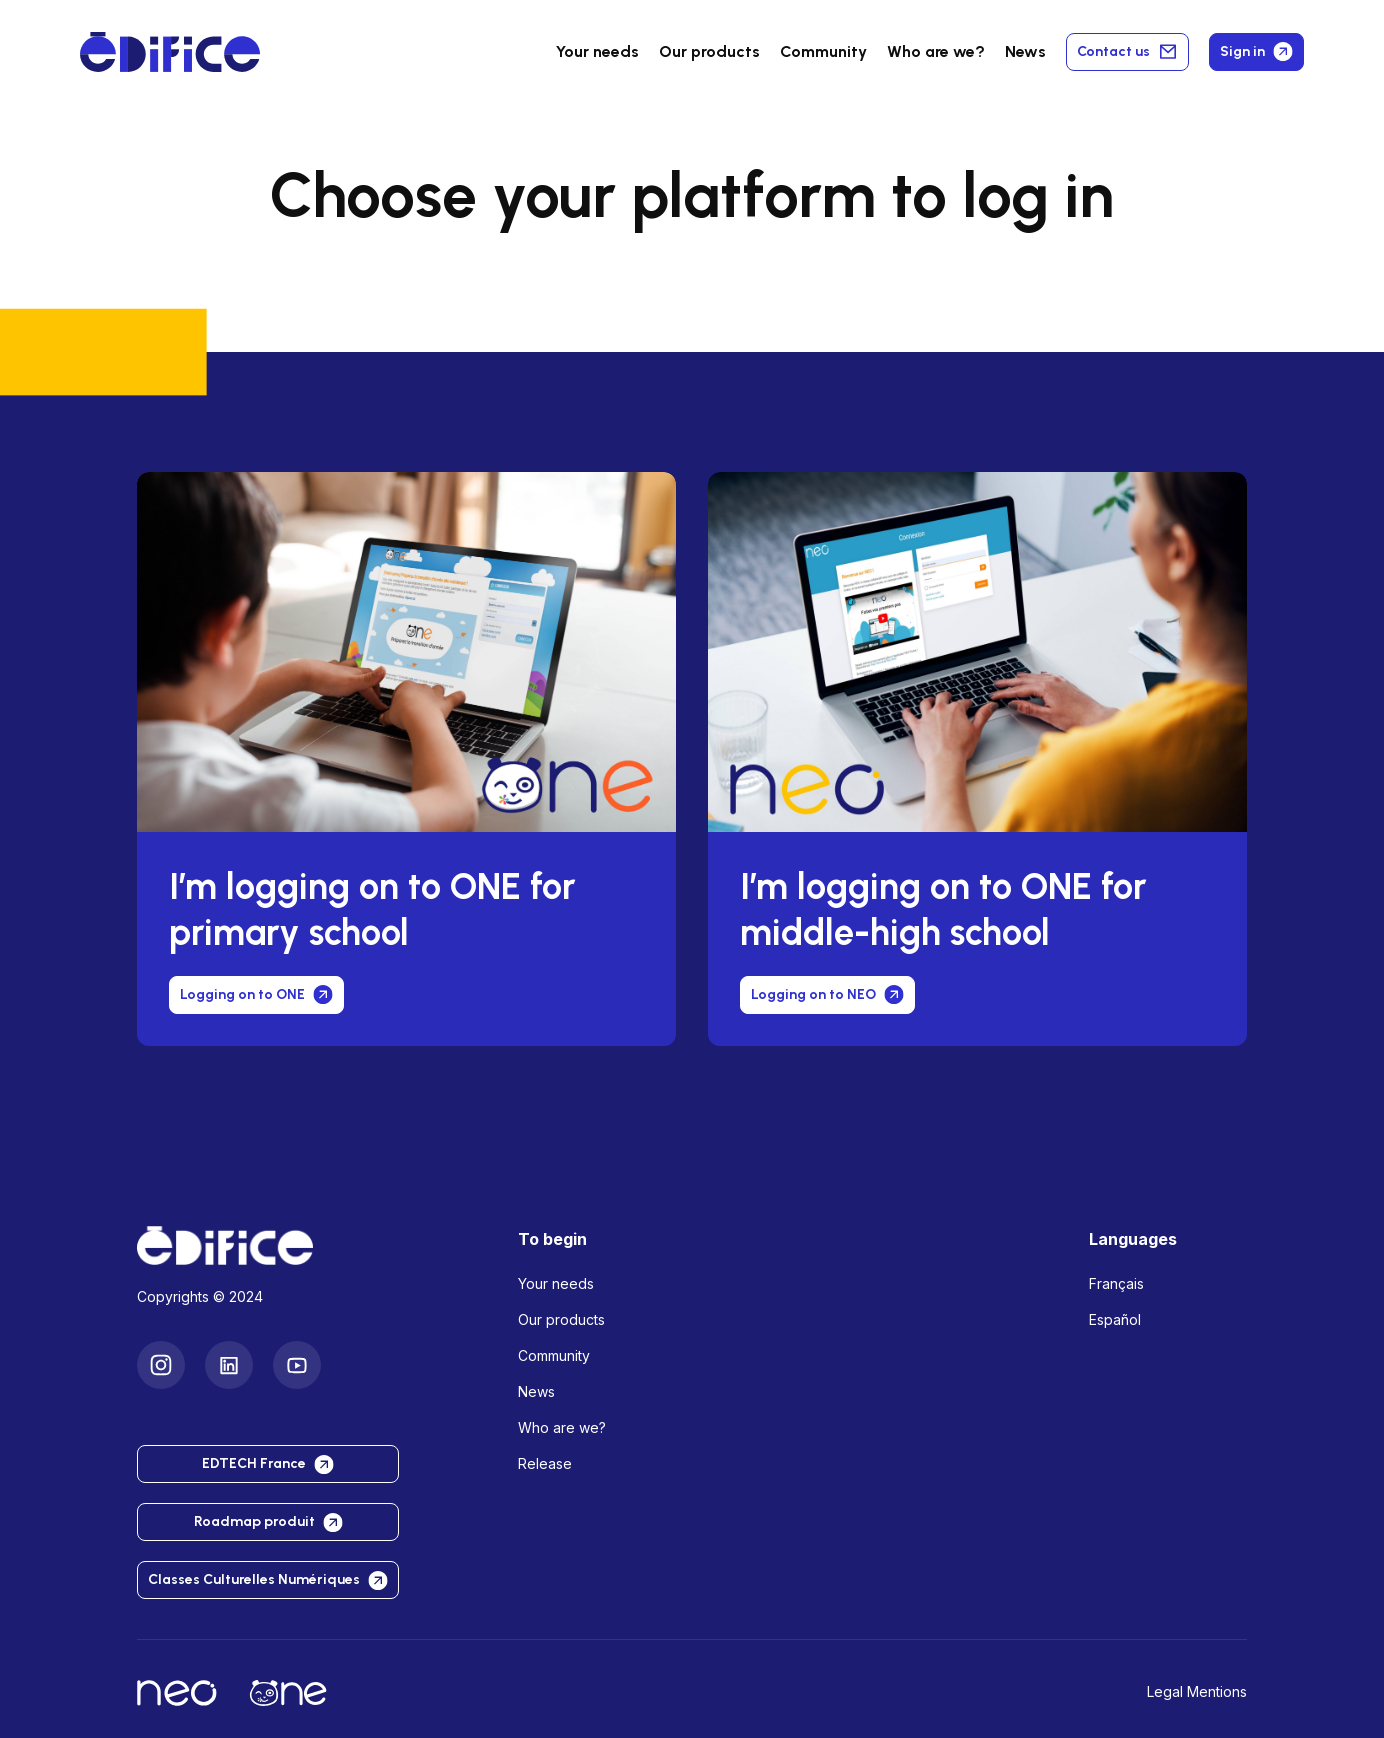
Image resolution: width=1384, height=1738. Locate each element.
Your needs (597, 51)
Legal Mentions (1197, 1691)
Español (1115, 1319)
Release (545, 1463)
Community (823, 51)
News (1025, 51)
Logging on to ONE (256, 994)
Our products (561, 1319)
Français (1116, 1283)
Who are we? (562, 1427)
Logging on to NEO (827, 994)
